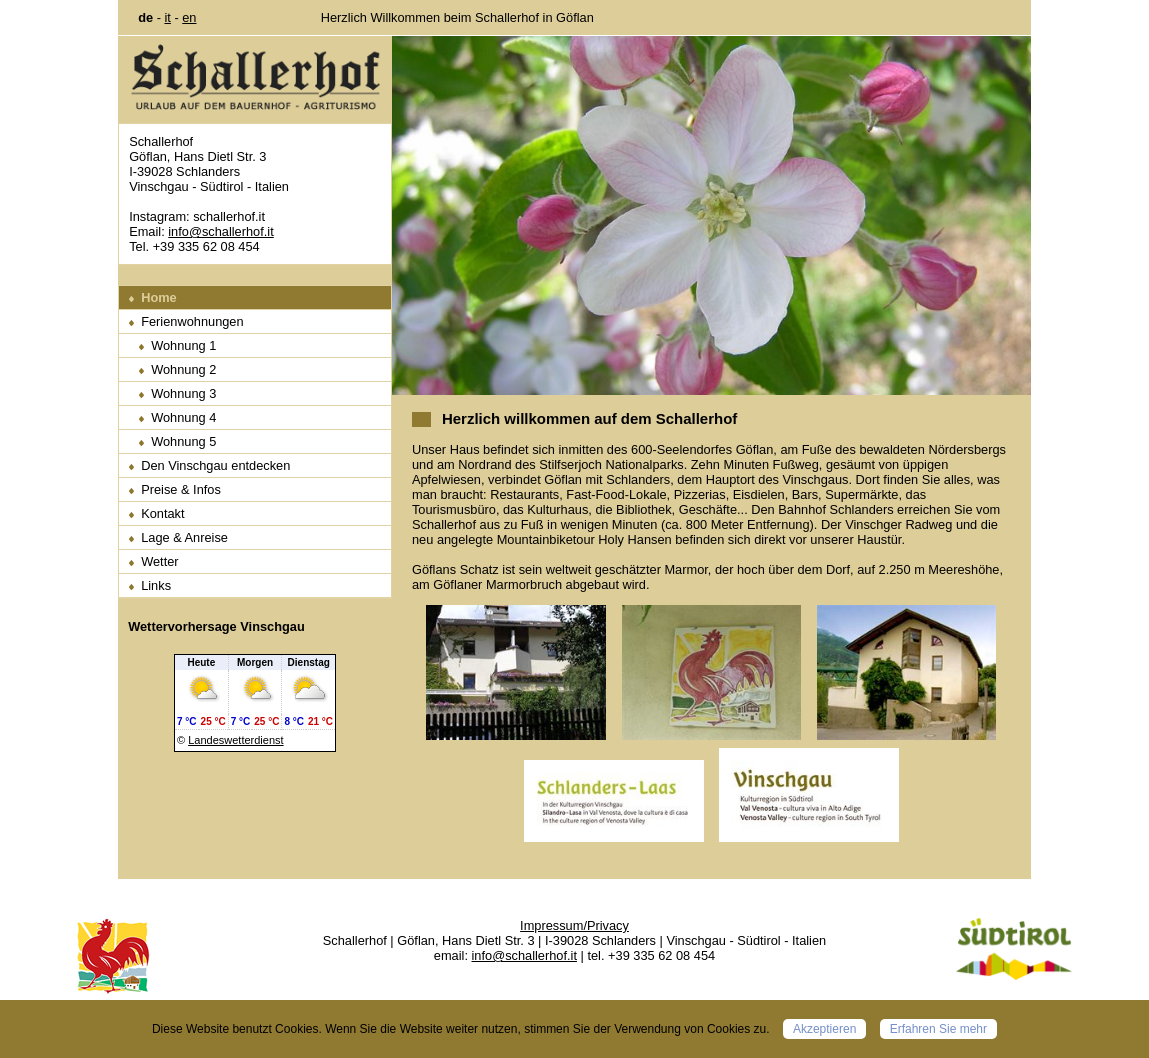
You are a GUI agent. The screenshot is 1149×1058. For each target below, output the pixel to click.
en (189, 17)
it (167, 17)
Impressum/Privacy (574, 925)
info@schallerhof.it (220, 231)
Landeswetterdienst (235, 740)
